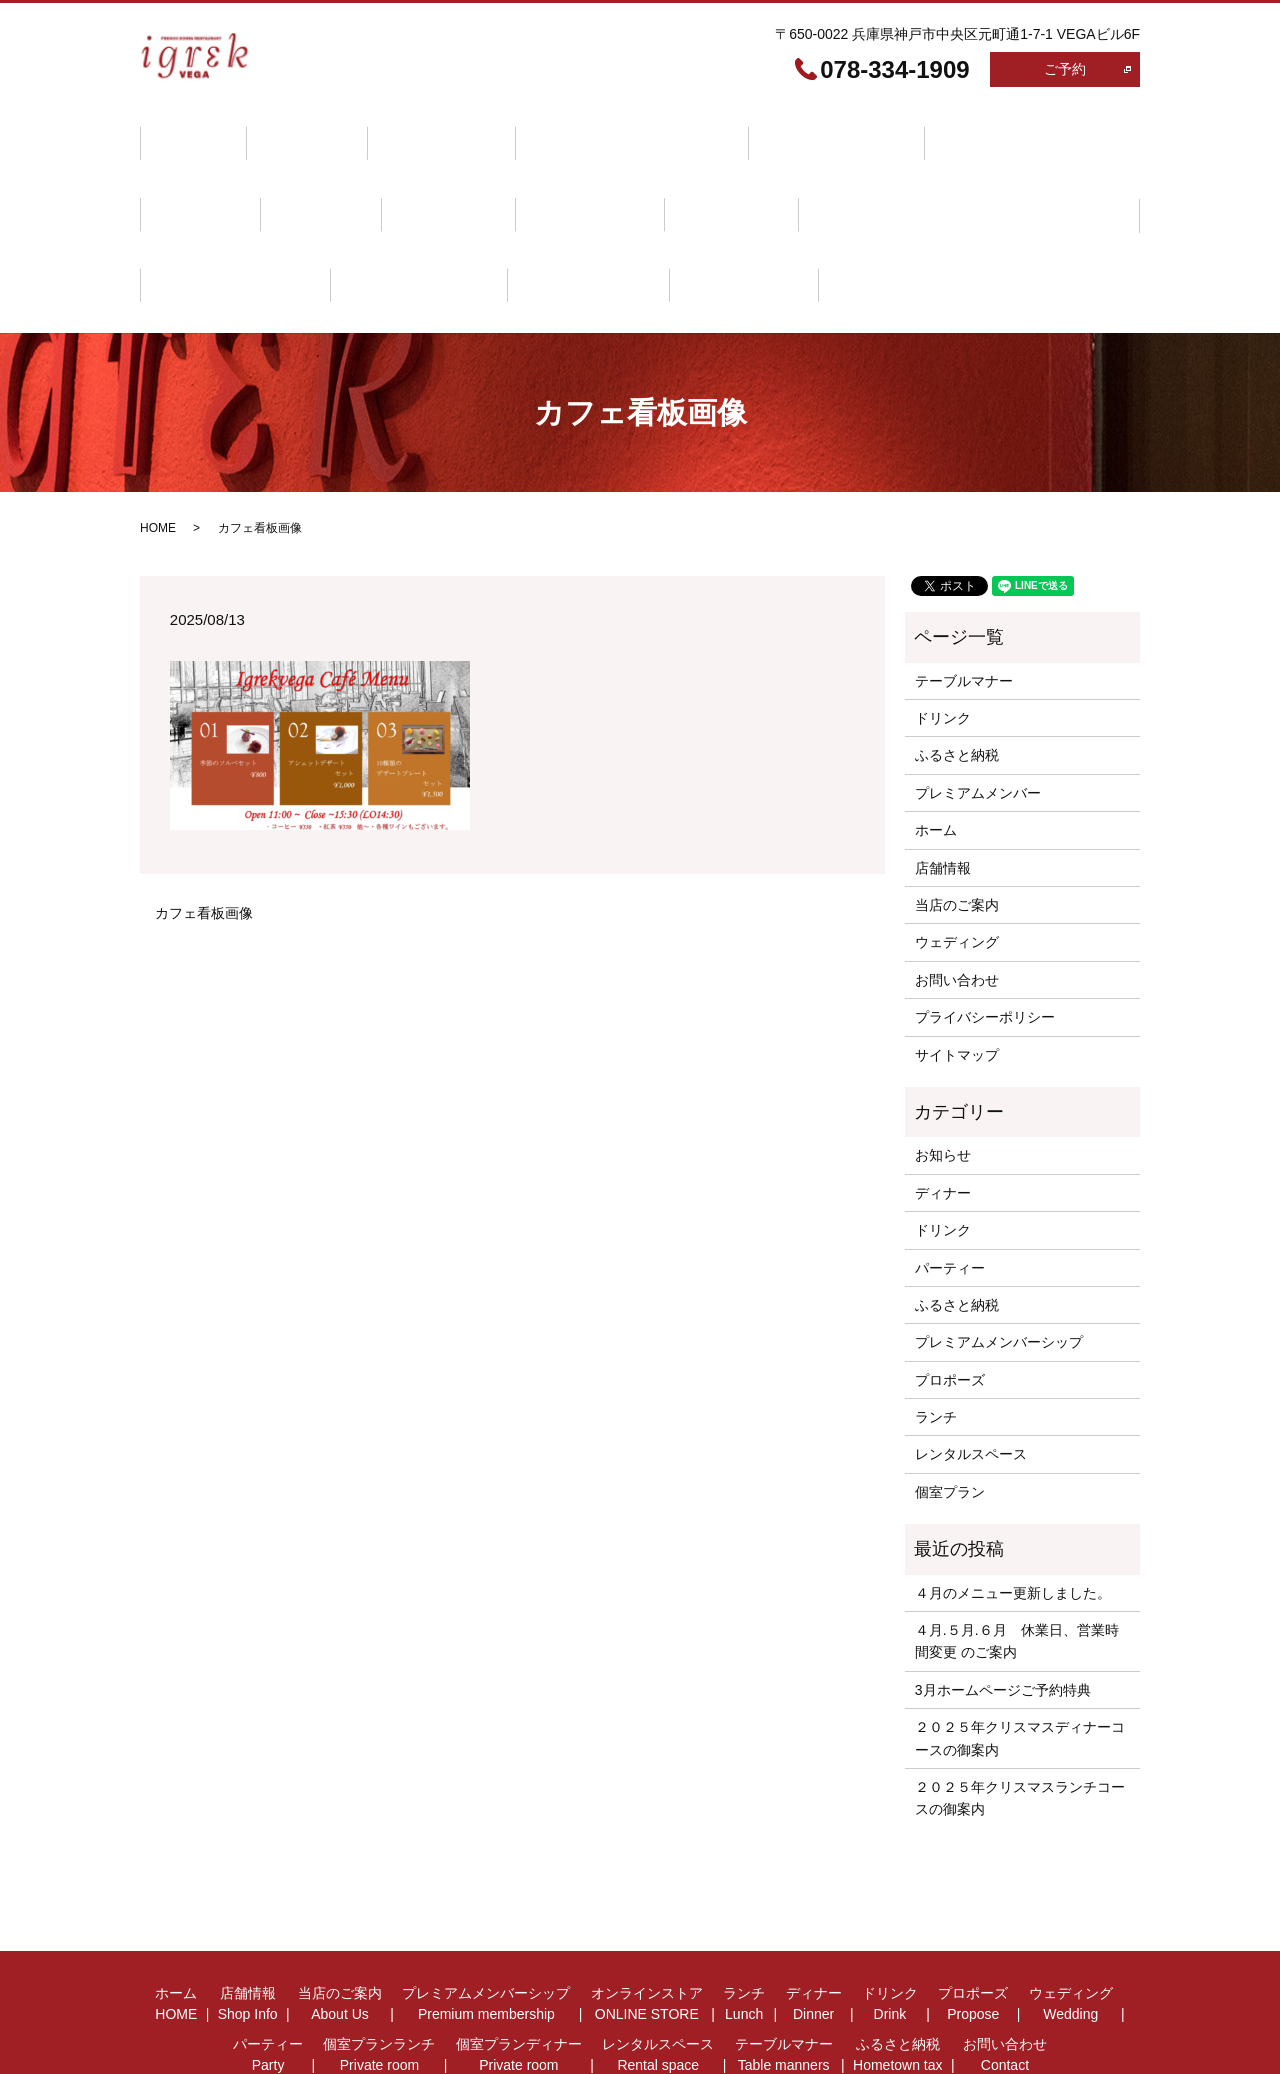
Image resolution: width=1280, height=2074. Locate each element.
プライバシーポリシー (985, 939)
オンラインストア (773, 132)
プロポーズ (307, 178)
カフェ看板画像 (204, 834)
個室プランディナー (872, 178)
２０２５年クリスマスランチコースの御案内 (1020, 1719)
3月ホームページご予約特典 (1003, 1611)
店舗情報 (286, 132)
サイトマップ (957, 976)
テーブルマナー (214, 225)
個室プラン (950, 1413)
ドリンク (193, 178)
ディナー (999, 132)
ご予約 (1065, 69)
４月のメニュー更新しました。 (1013, 1514)
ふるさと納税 (356, 225)
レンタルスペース (1041, 178)
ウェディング (434, 178)
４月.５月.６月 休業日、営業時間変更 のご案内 (1017, 1563)
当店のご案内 (406, 132)
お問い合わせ (490, 225)
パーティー (561, 178)
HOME (158, 450)
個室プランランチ (703, 178)
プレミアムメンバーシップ (582, 132)
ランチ (900, 132)
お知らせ (943, 1077)
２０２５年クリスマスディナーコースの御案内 (1020, 1660)
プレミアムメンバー (978, 714)
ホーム (186, 132)
